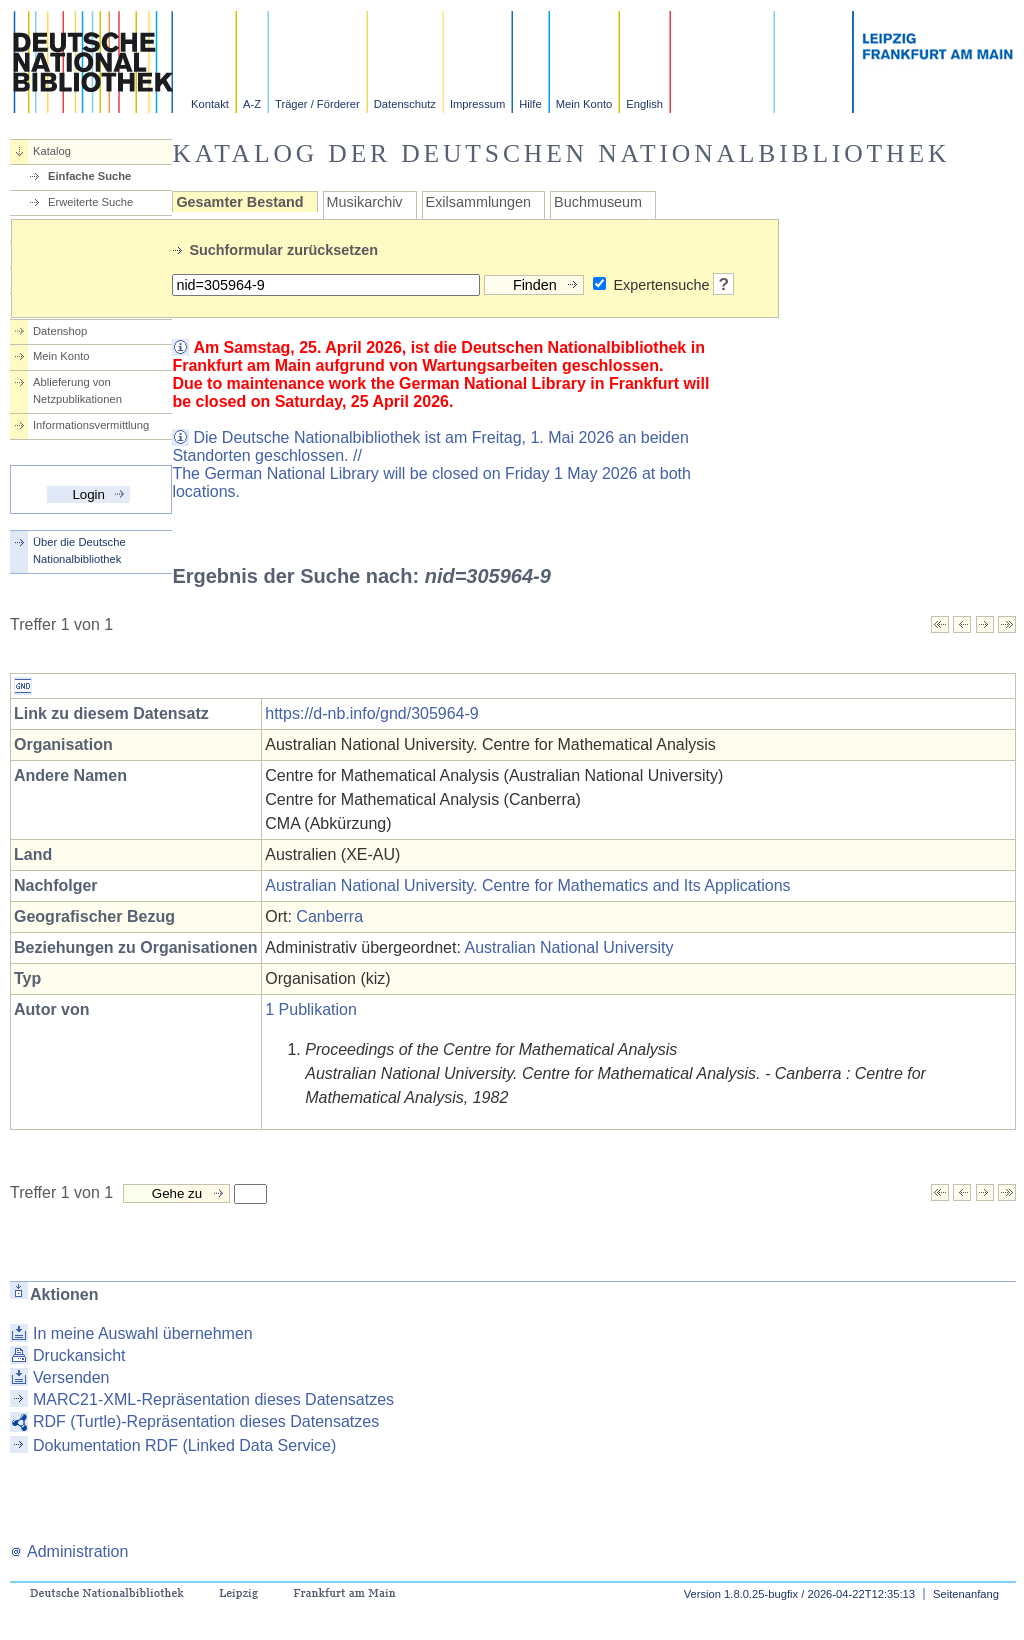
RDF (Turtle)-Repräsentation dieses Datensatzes (206, 1421)
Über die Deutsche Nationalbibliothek (79, 550)
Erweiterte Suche (90, 202)
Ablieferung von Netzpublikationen (77, 390)
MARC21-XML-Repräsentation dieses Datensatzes (213, 1399)
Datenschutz (405, 104)
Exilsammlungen (479, 202)
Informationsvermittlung (91, 425)
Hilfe (530, 104)
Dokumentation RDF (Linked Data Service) (184, 1445)
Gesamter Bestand (239, 202)
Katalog (52, 151)
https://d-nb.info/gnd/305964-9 (372, 713)
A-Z (252, 104)
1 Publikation (311, 1009)
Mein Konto (584, 104)
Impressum (477, 104)
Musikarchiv (365, 202)
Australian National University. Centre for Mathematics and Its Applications (527, 885)
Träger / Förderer (317, 104)
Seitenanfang (966, 1594)
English (644, 104)
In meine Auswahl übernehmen (143, 1333)
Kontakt (210, 104)
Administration (69, 1551)
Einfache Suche (89, 176)
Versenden (71, 1377)
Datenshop (60, 331)
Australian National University (568, 947)
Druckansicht (79, 1355)
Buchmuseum (598, 202)
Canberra (329, 916)
